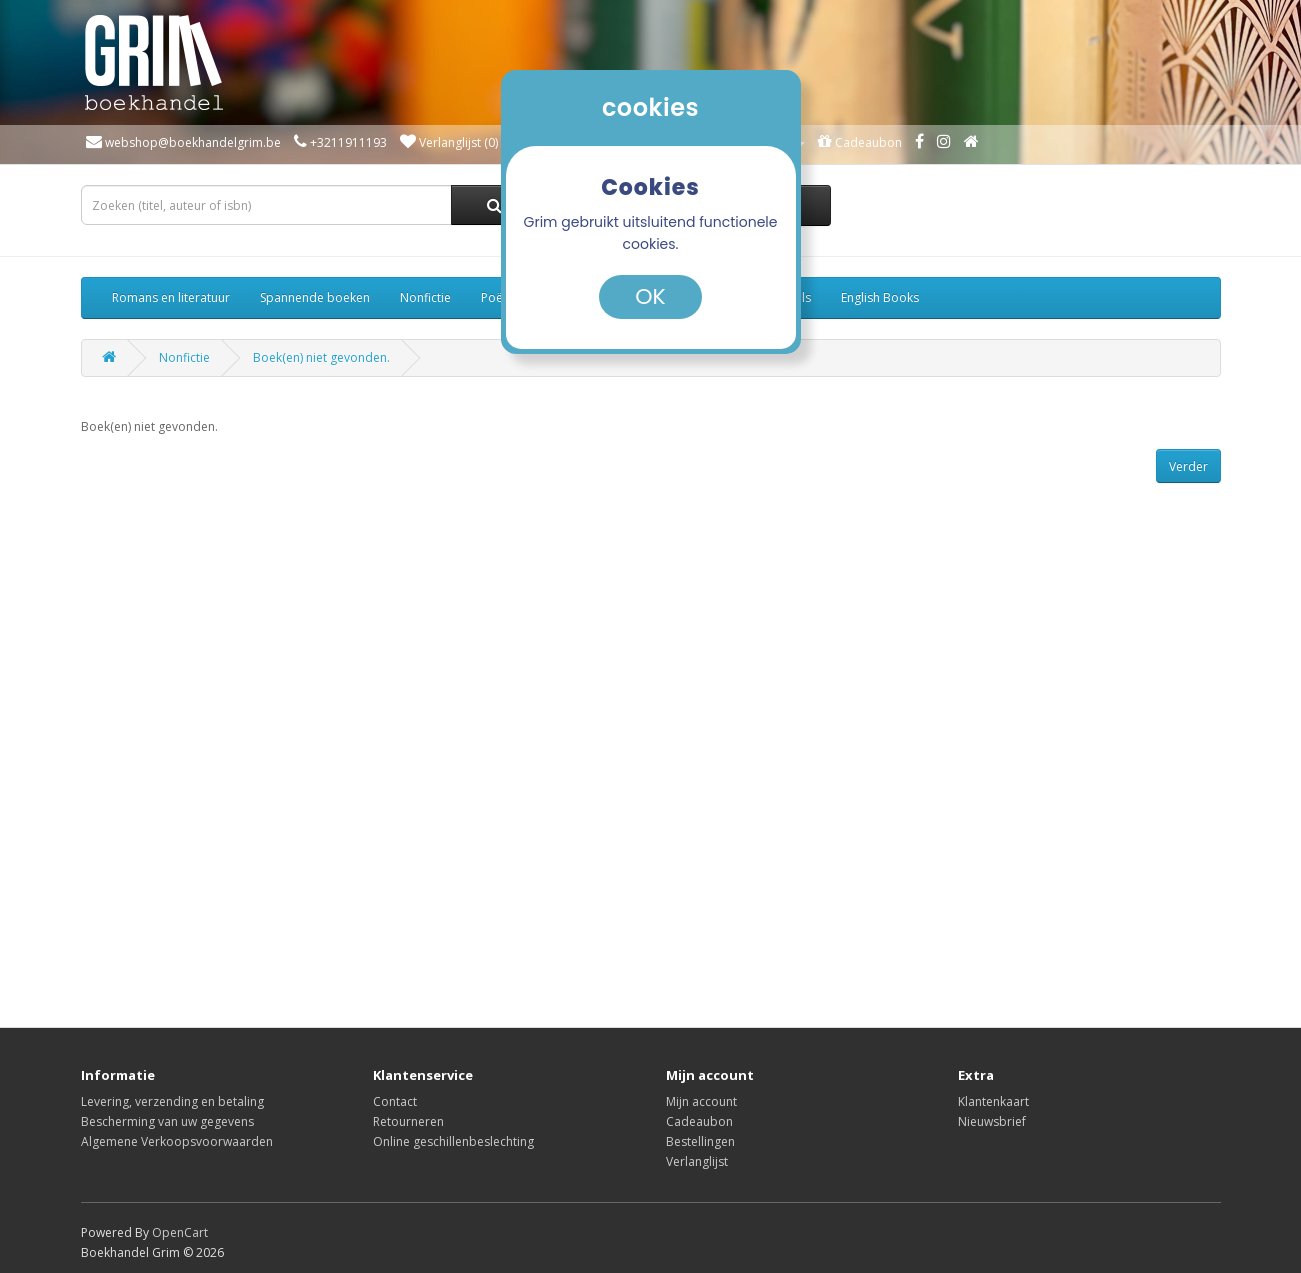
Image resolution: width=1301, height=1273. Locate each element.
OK (650, 296)
